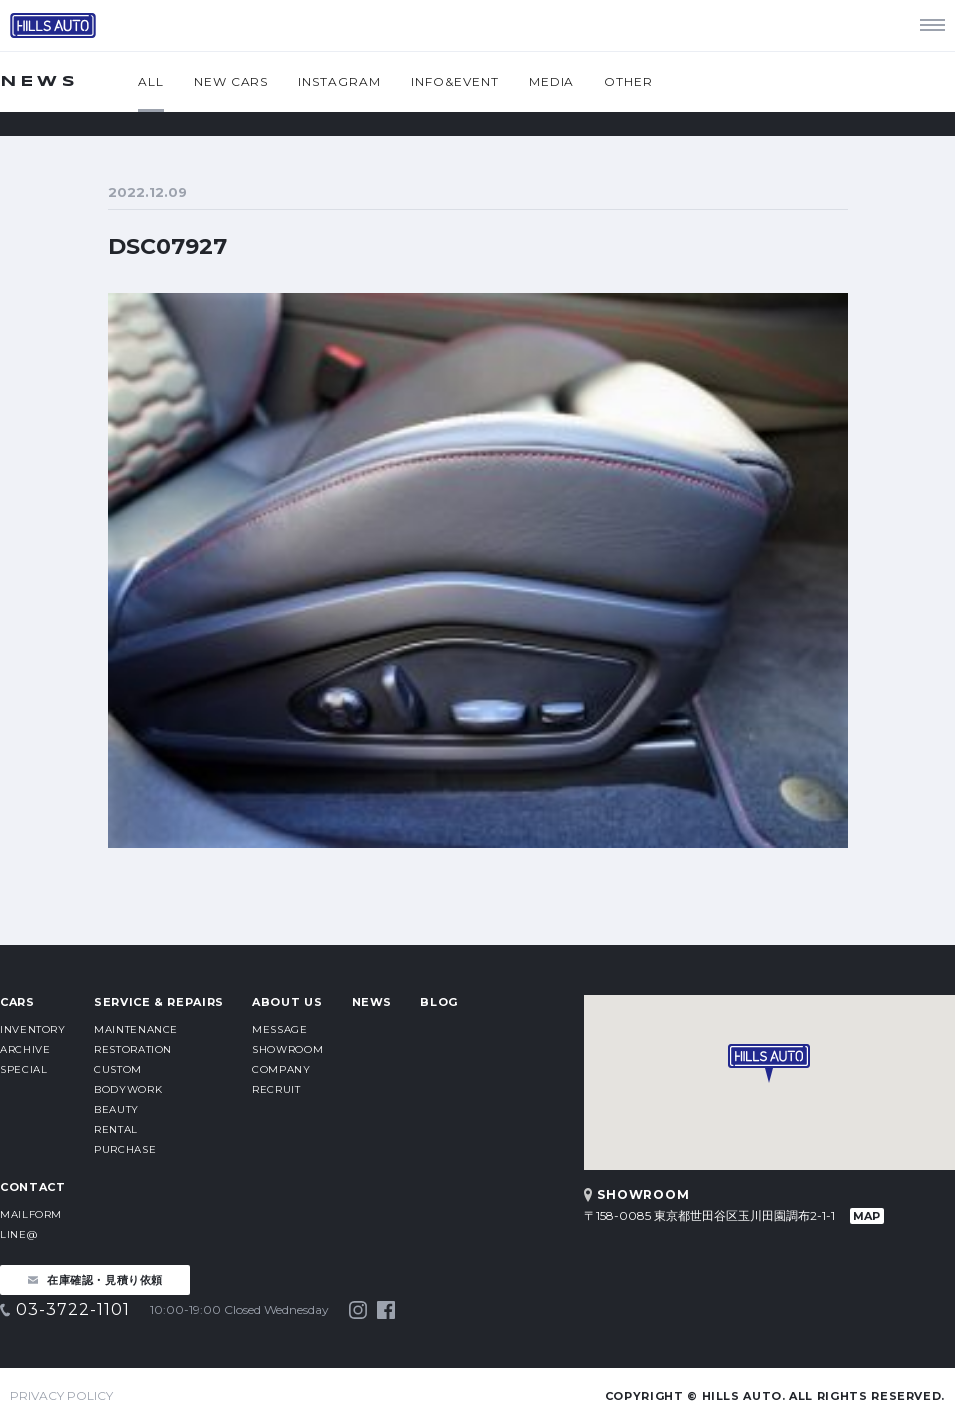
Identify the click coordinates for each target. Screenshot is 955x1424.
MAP (866, 1216)
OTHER (628, 81)
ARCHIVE (25, 1049)
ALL (151, 81)
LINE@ (18, 1234)
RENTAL (116, 1129)
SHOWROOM (287, 1049)
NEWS (372, 1002)
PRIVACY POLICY (61, 1395)
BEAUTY (116, 1109)
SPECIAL (23, 1069)
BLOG (439, 1002)
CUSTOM (118, 1069)
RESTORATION (133, 1049)
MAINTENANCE (136, 1029)
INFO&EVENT (455, 81)
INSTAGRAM (339, 81)
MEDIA (552, 81)
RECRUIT (276, 1089)
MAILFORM (31, 1214)
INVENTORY (33, 1029)
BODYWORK (128, 1089)
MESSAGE (279, 1029)
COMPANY (281, 1069)
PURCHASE (125, 1149)
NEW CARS (231, 81)
